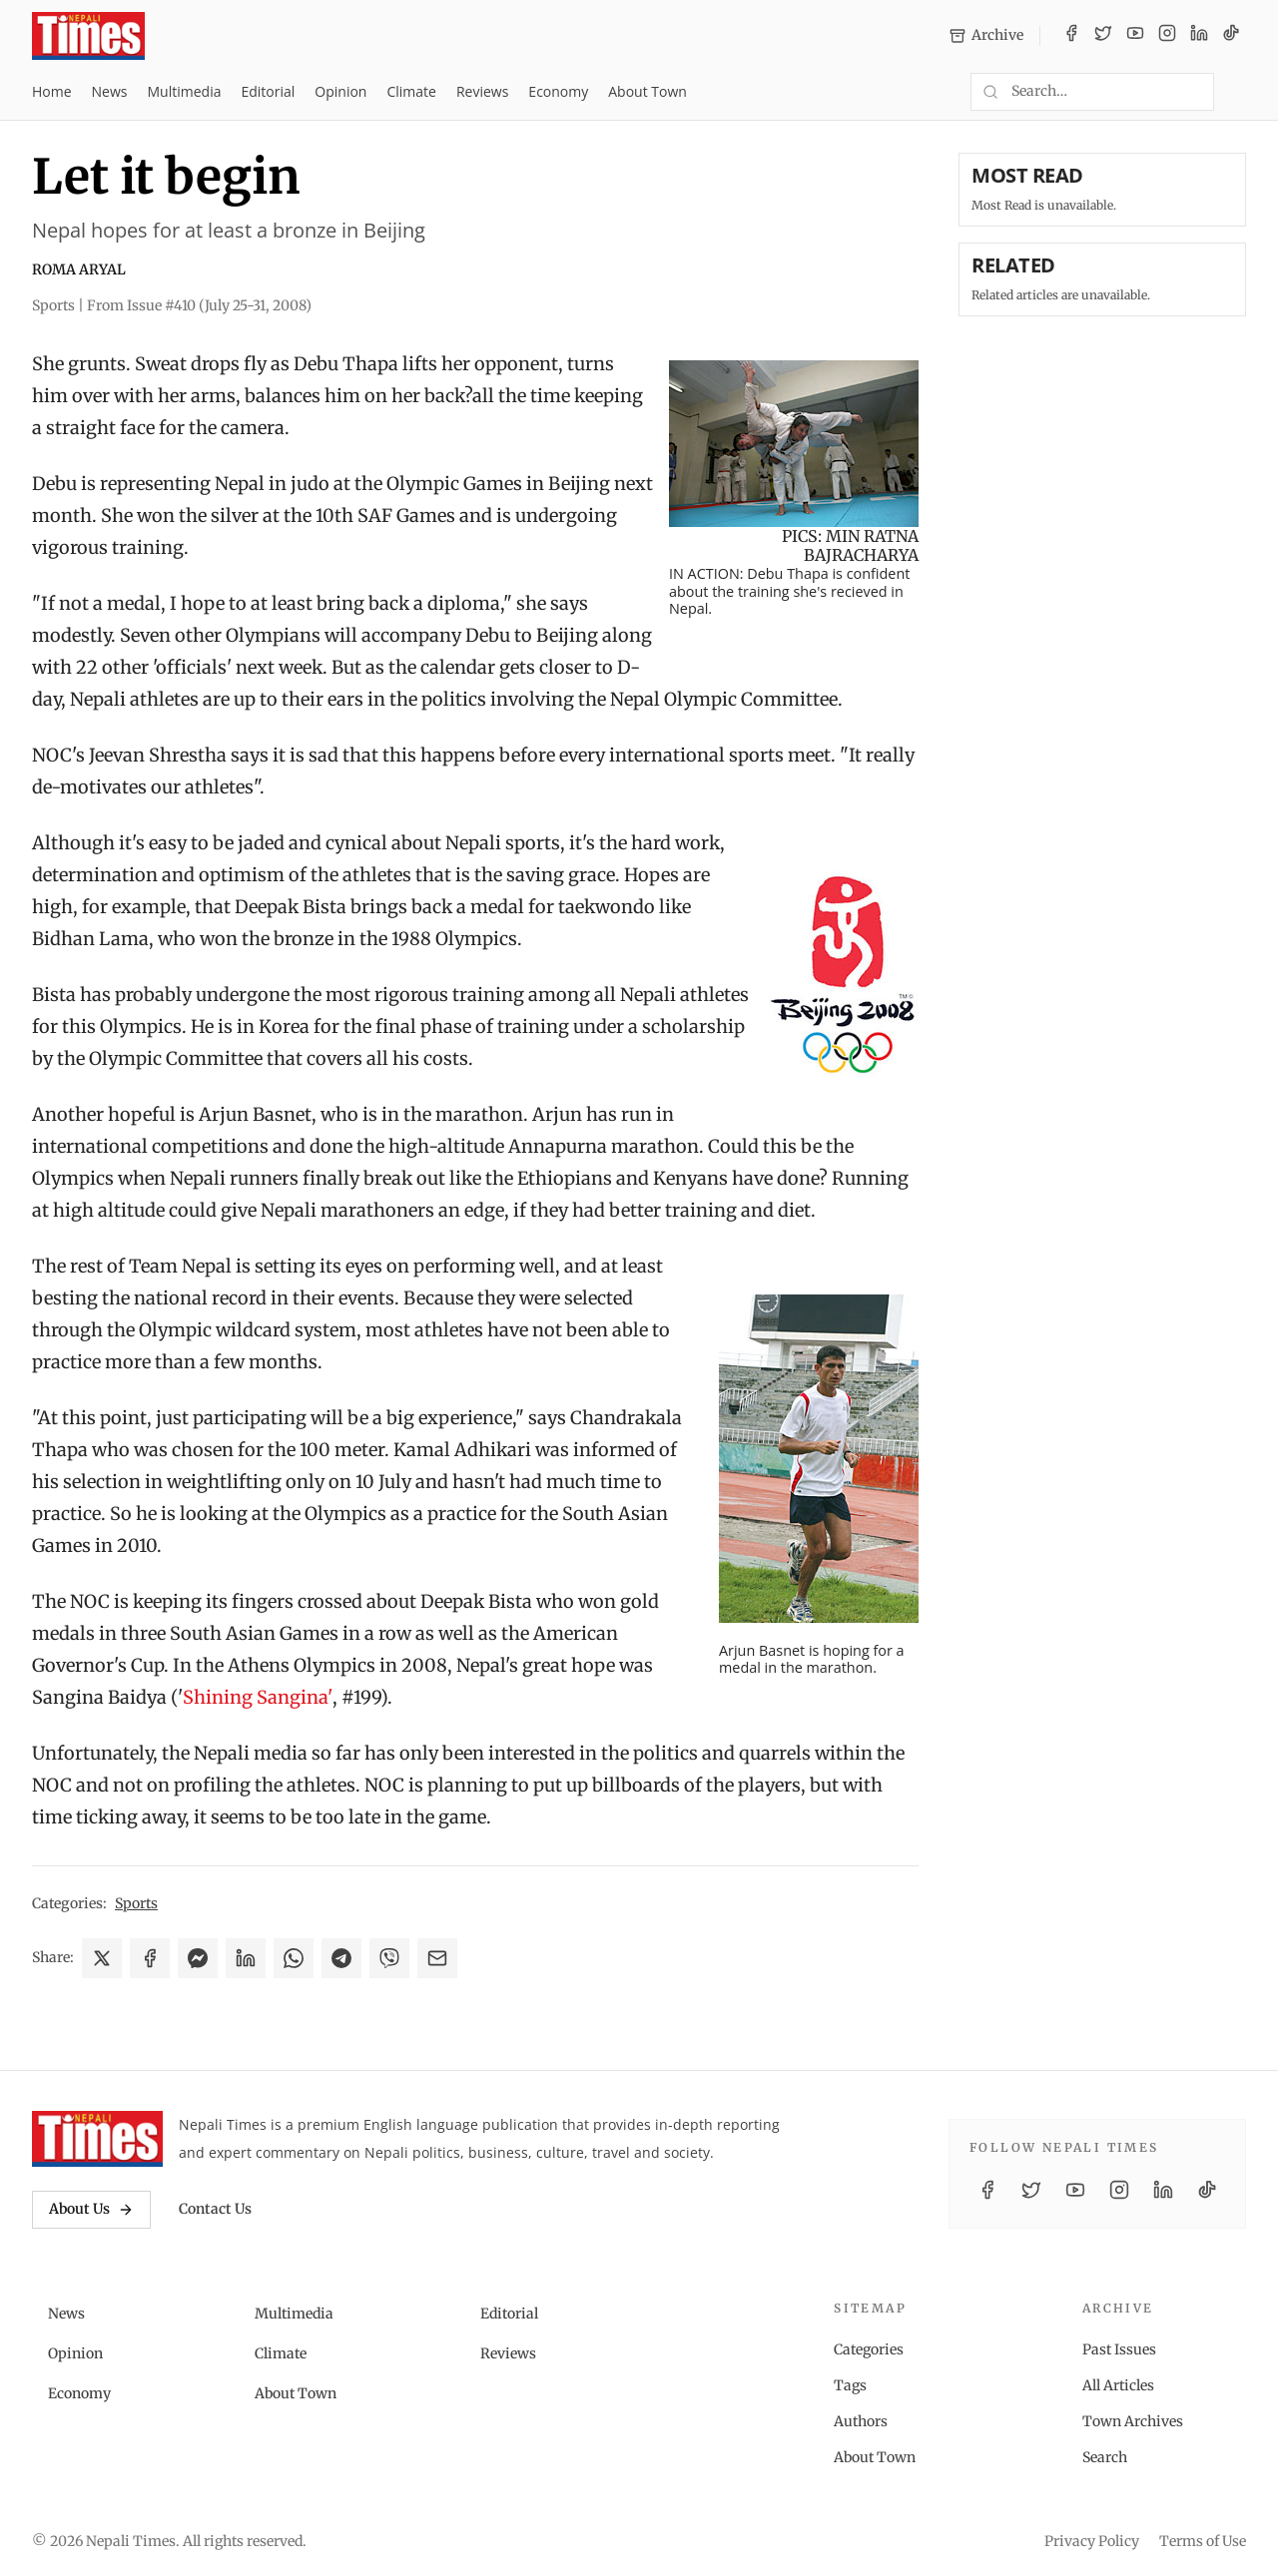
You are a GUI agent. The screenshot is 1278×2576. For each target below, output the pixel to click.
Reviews (482, 91)
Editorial (268, 91)
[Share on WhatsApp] (294, 1958)
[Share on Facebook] (150, 1958)
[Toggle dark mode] (1238, 92)
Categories (869, 2349)
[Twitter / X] (1103, 36)
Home (52, 91)
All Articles (1118, 2385)
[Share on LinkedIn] (246, 1958)
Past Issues (1119, 2349)
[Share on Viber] (389, 1958)
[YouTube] (1135, 36)
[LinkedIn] (1199, 36)
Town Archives (1132, 2421)
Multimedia (185, 91)
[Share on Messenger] (198, 1958)
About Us (91, 2209)
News (110, 91)
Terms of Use (1202, 2541)
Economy (558, 91)
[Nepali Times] (97, 2139)
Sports (136, 1903)
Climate (410, 91)
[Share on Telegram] (341, 1958)
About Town (647, 91)
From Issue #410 (199, 305)
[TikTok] (1231, 36)
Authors (861, 2421)
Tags (850, 2385)
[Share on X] (102, 1958)
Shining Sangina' (257, 1697)
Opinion (340, 91)
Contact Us (215, 2209)
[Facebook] (1071, 36)
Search (1104, 2457)
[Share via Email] (437, 1958)
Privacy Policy (1091, 2541)
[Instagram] (1167, 36)
